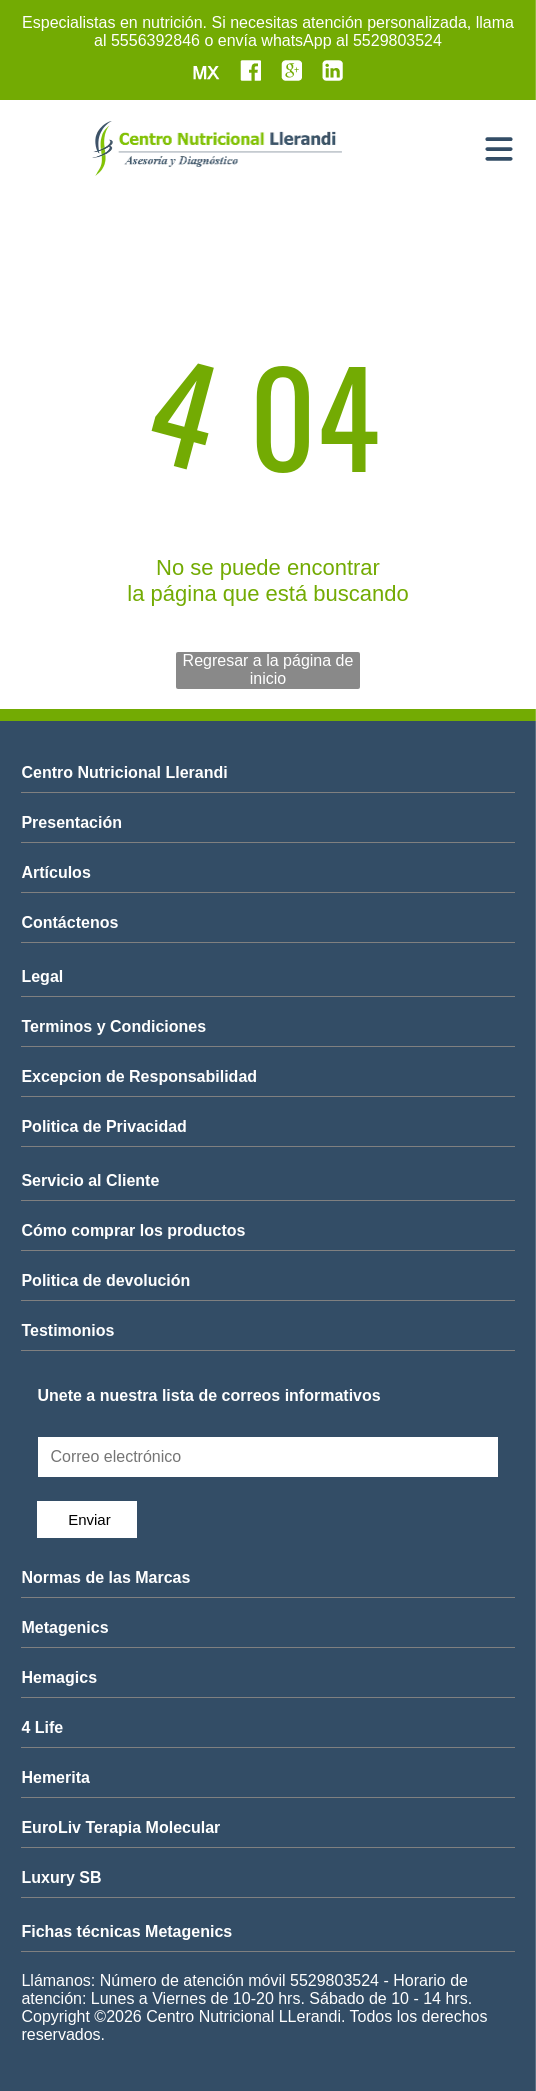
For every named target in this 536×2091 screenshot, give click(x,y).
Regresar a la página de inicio (268, 669)
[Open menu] (499, 149)
